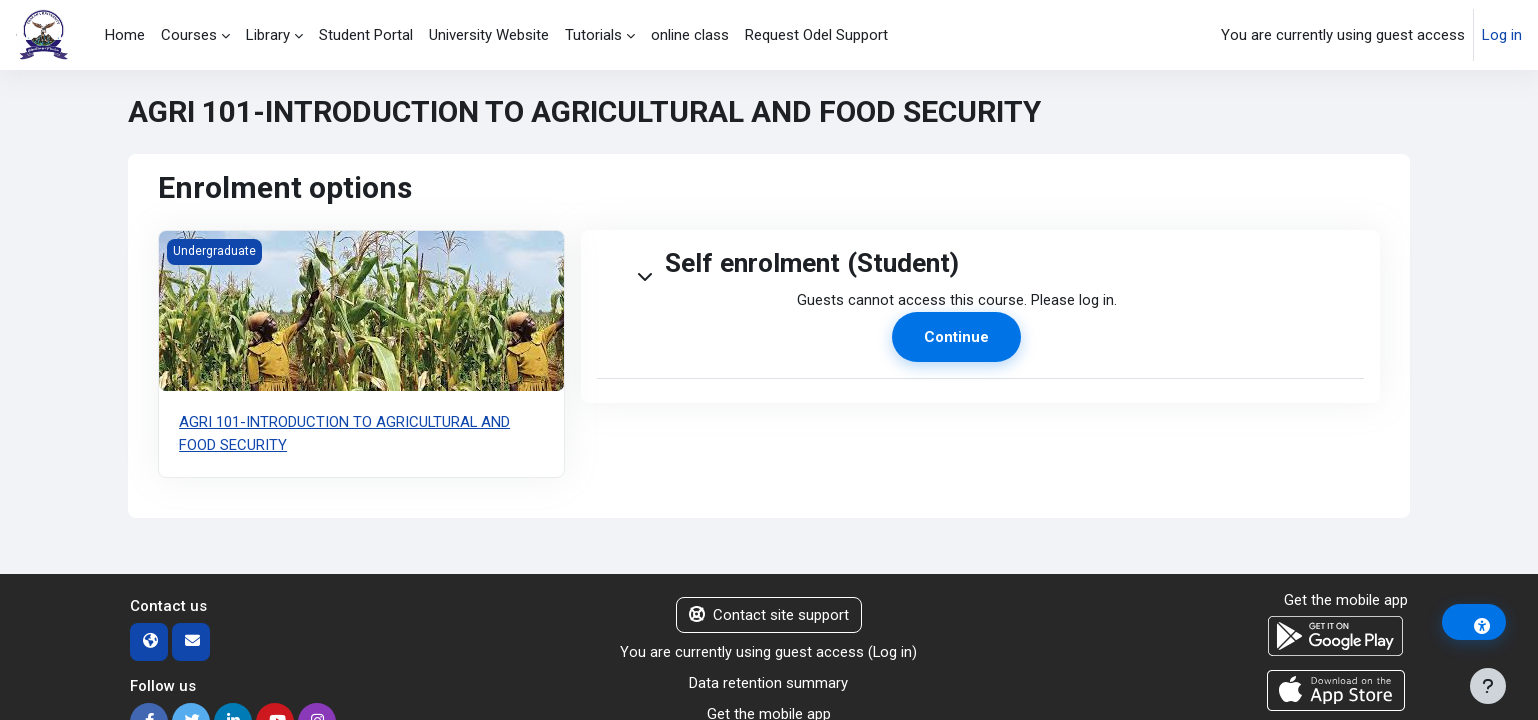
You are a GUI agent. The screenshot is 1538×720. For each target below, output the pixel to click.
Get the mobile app (1346, 599)
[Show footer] (1488, 686)
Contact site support (769, 614)
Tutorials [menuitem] (593, 35)
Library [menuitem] (268, 35)
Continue (956, 338)
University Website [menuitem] (489, 35)
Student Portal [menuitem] (366, 35)
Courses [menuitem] (189, 35)
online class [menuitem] (690, 35)
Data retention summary (768, 682)
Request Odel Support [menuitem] (816, 35)
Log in (1502, 35)
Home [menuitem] (125, 35)
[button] (629, 264)
